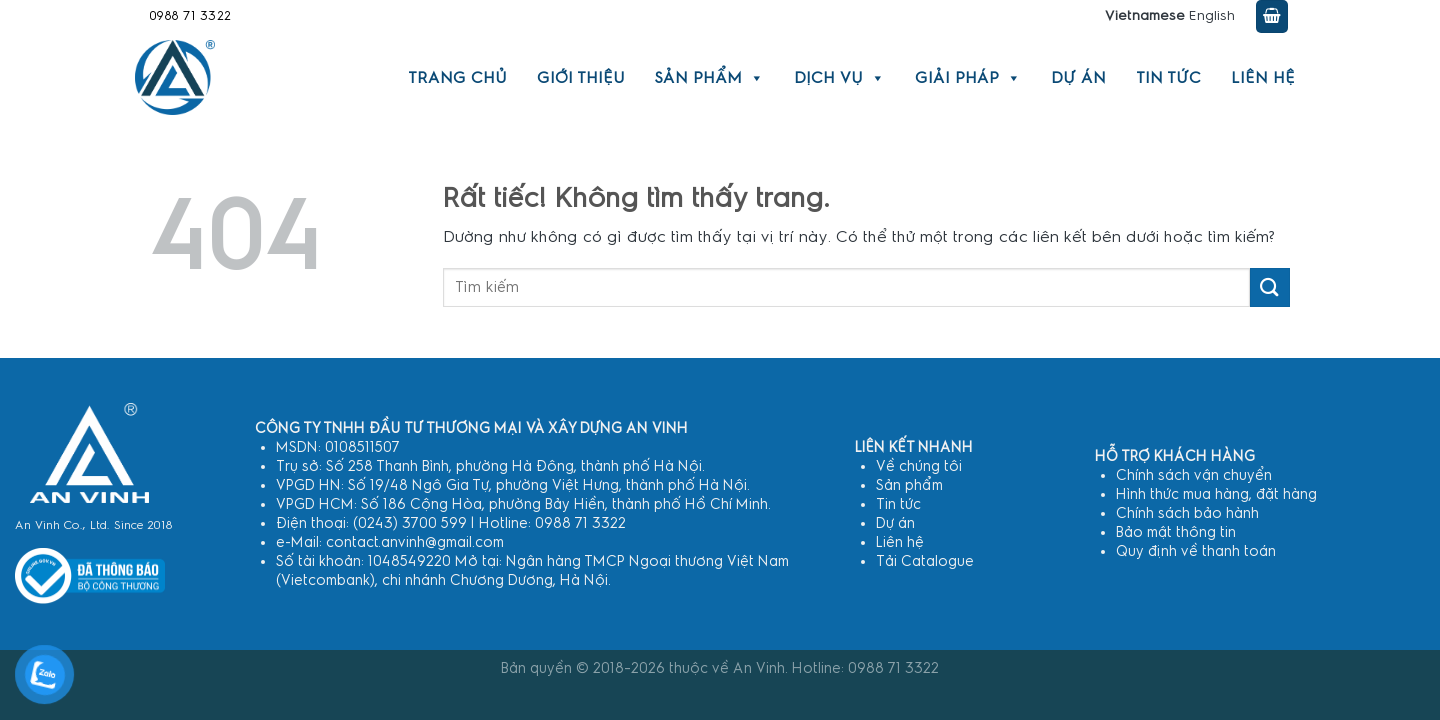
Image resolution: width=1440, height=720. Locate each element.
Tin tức (1168, 78)
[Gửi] (1270, 287)
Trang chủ (457, 78)
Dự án (1078, 78)
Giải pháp (968, 78)
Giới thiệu (581, 78)
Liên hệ (1263, 78)
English (1212, 16)
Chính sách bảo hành (1187, 513)
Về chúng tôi (919, 466)
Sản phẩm (709, 78)
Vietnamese (1145, 16)
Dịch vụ (839, 78)
